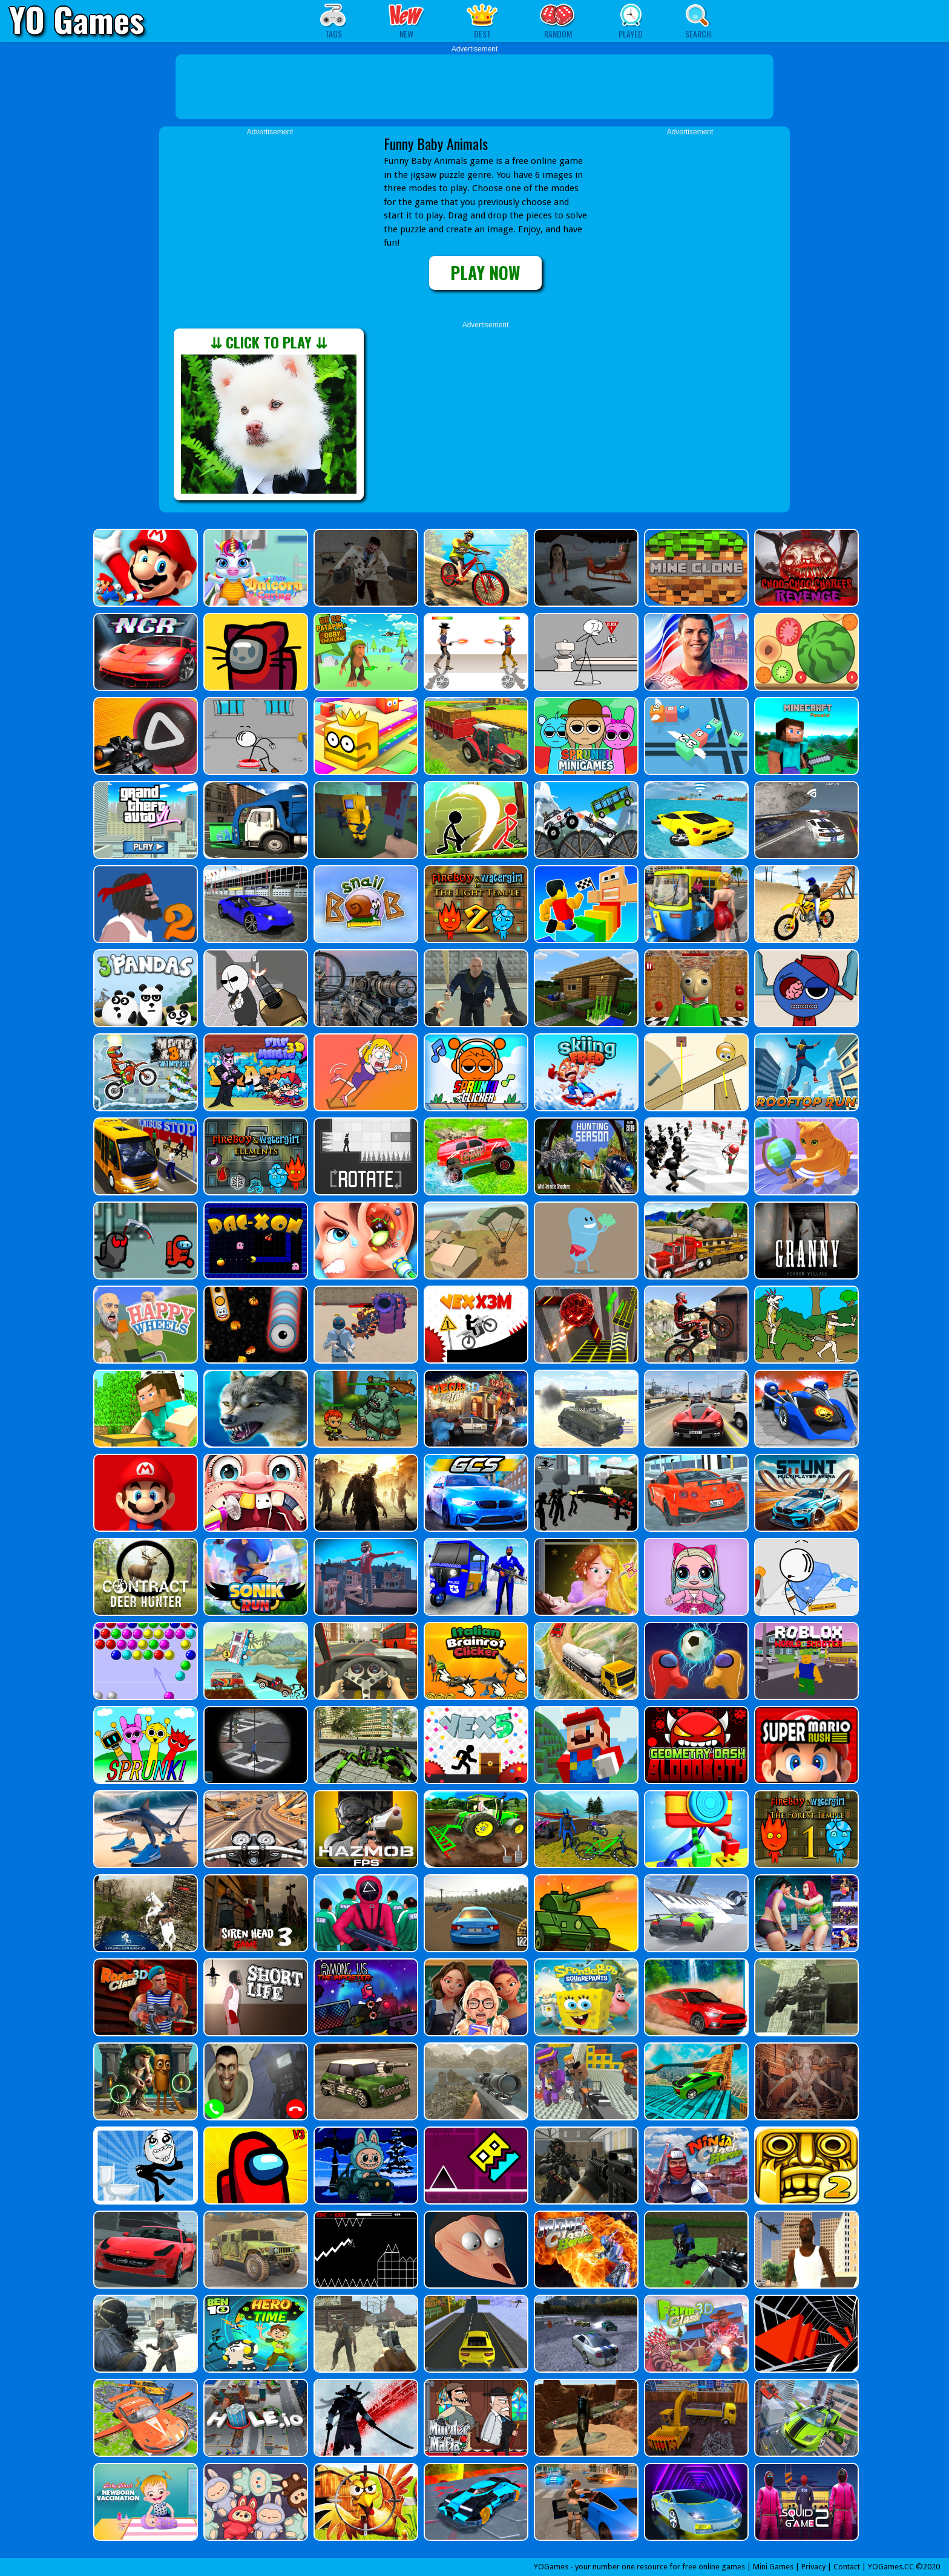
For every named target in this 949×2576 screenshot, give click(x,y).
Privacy (813, 2566)
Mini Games (773, 2566)
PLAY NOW (485, 272)
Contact (846, 2566)
